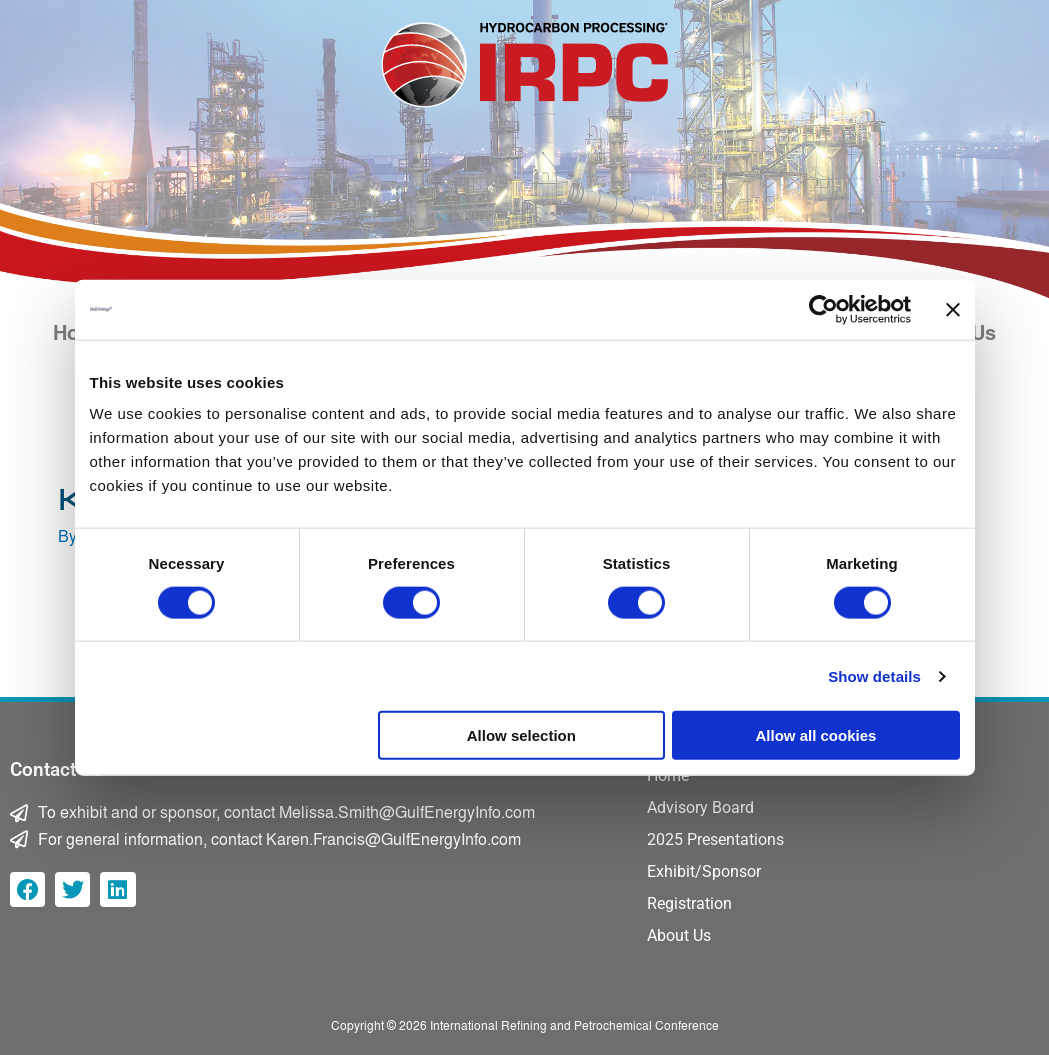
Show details (874, 675)
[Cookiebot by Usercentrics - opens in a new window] (823, 309)
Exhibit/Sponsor (704, 871)
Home (668, 775)
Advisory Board (700, 807)
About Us (679, 935)
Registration (689, 903)
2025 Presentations (715, 839)
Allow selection (521, 735)
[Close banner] (953, 309)
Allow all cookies (816, 735)
